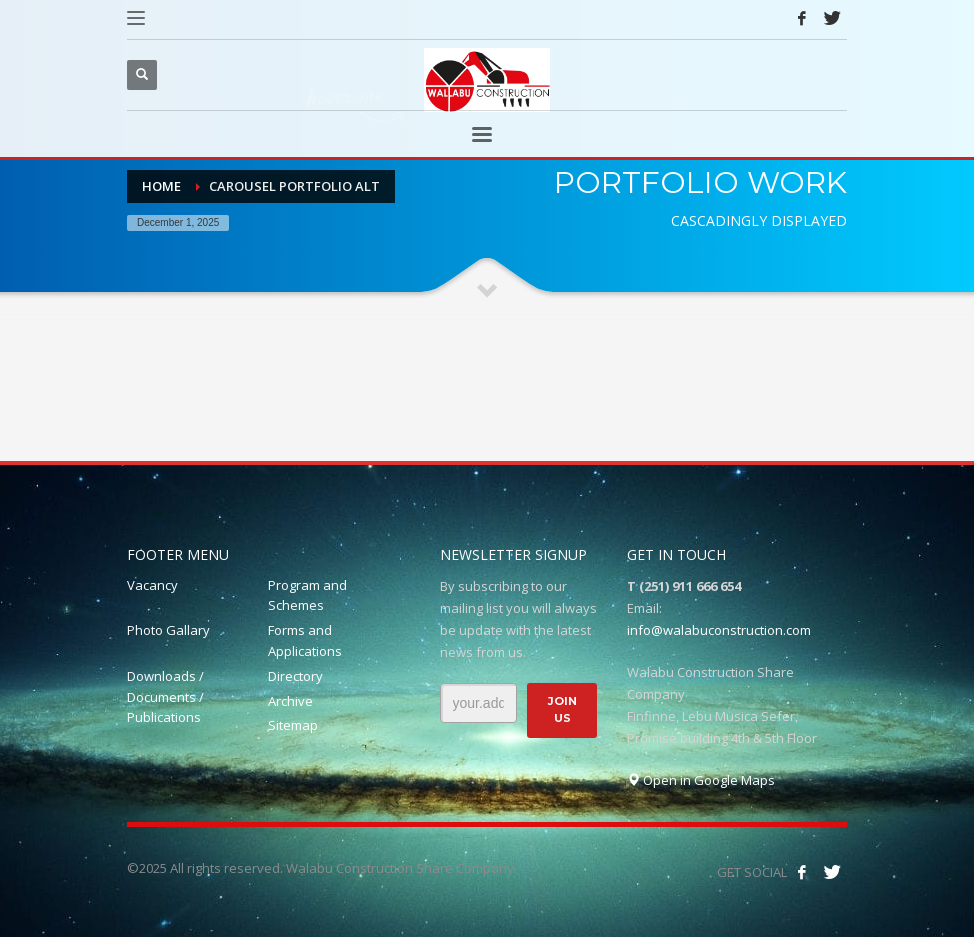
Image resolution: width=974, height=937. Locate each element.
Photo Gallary (168, 630)
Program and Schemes (307, 595)
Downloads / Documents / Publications (165, 697)
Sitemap (293, 725)
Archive (290, 701)
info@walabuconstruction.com (719, 630)
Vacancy (152, 585)
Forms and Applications (305, 640)
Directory (295, 676)
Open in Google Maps (701, 780)
